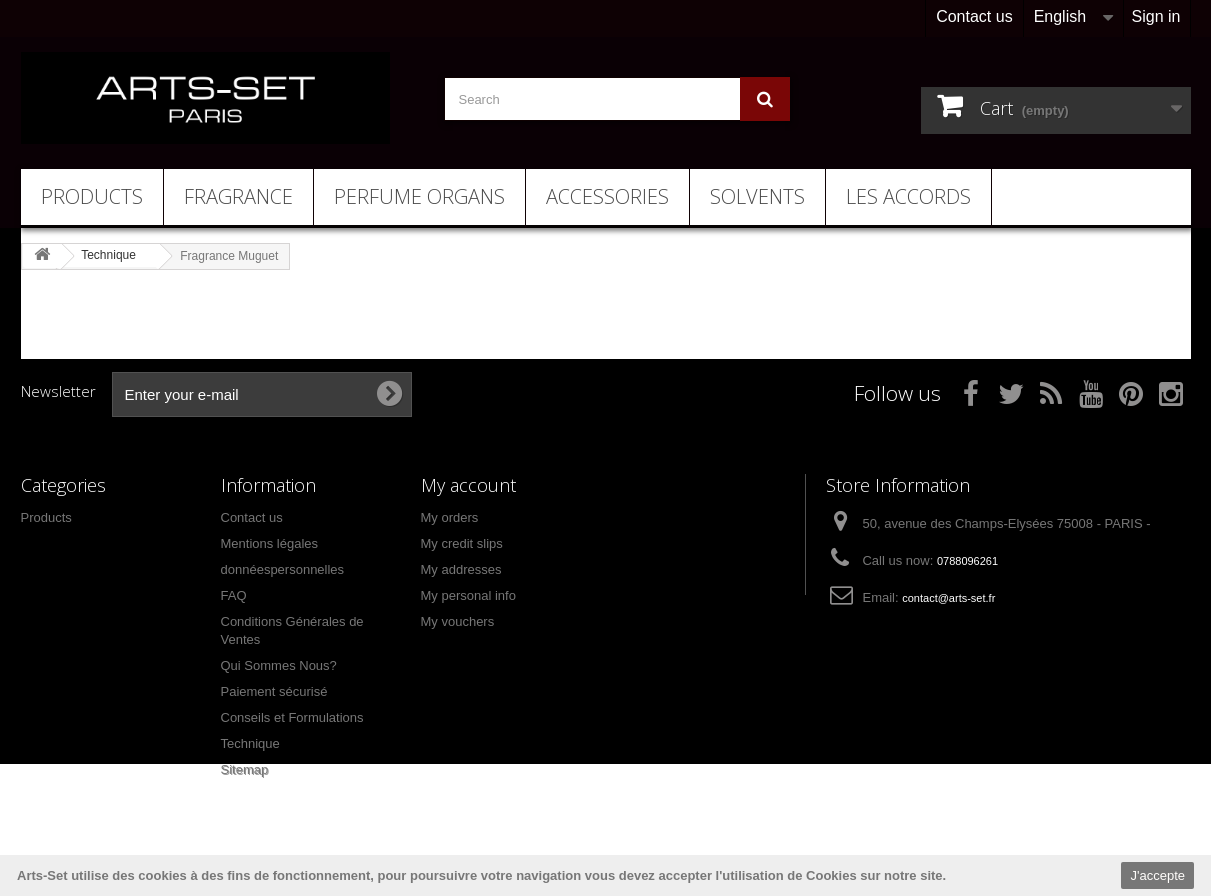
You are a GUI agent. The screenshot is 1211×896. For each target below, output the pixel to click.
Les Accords (908, 196)
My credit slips (462, 543)
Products (92, 196)
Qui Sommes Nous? (279, 665)
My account (468, 485)
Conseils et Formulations (292, 717)
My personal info (468, 595)
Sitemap (245, 769)
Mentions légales (270, 543)
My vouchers (458, 621)
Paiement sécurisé (274, 691)
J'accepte (1157, 875)
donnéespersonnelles (283, 569)
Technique (250, 743)
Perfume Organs (419, 196)
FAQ (234, 595)
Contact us (974, 16)
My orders (450, 517)
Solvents (757, 196)
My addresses (461, 569)
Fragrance (238, 196)
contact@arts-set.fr (948, 598)
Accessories (607, 196)
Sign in (1156, 16)
